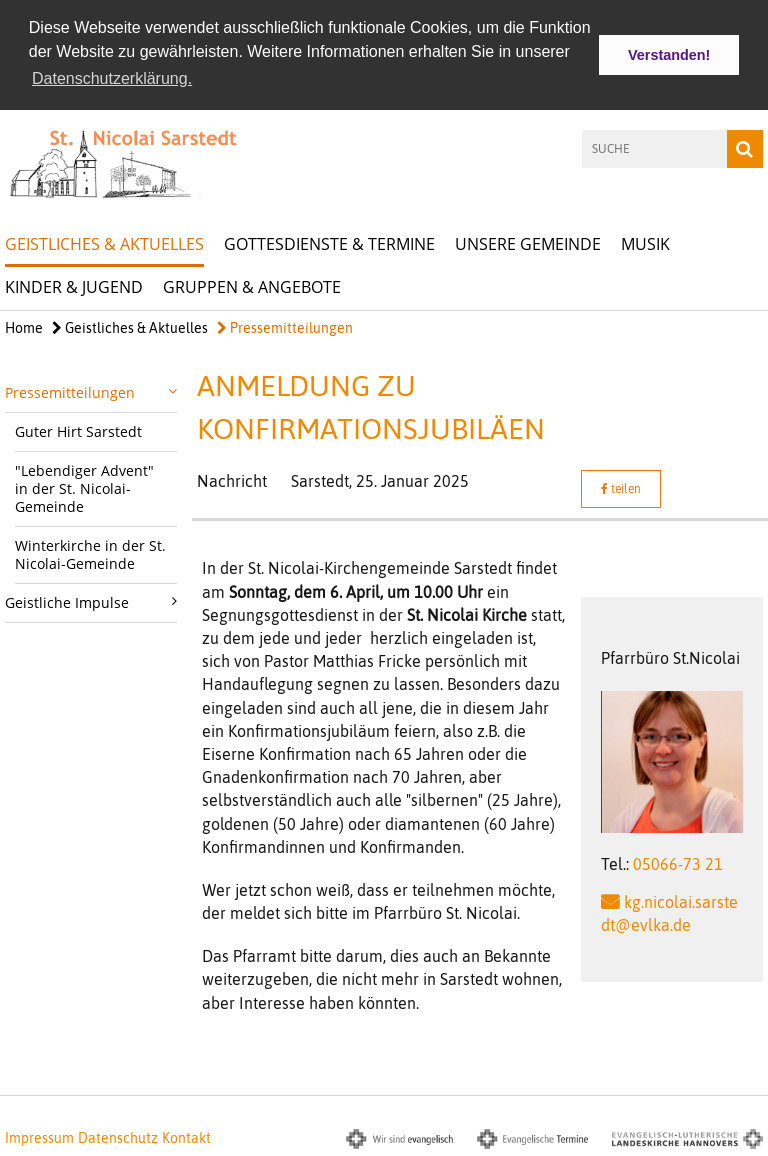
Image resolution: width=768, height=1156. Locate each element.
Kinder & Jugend (74, 285)
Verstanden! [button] (669, 55)
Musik (645, 242)
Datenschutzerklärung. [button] (112, 78)
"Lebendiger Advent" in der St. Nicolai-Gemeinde (84, 487)
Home (24, 326)
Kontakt (186, 1136)
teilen (621, 488)
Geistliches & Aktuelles (104, 242)
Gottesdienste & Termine (329, 242)
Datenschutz (118, 1136)
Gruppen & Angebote (252, 285)
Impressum (39, 1136)
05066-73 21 (678, 862)
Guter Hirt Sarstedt (78, 430)
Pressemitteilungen (285, 326)
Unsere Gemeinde (528, 242)
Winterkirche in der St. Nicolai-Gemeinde (90, 553)
